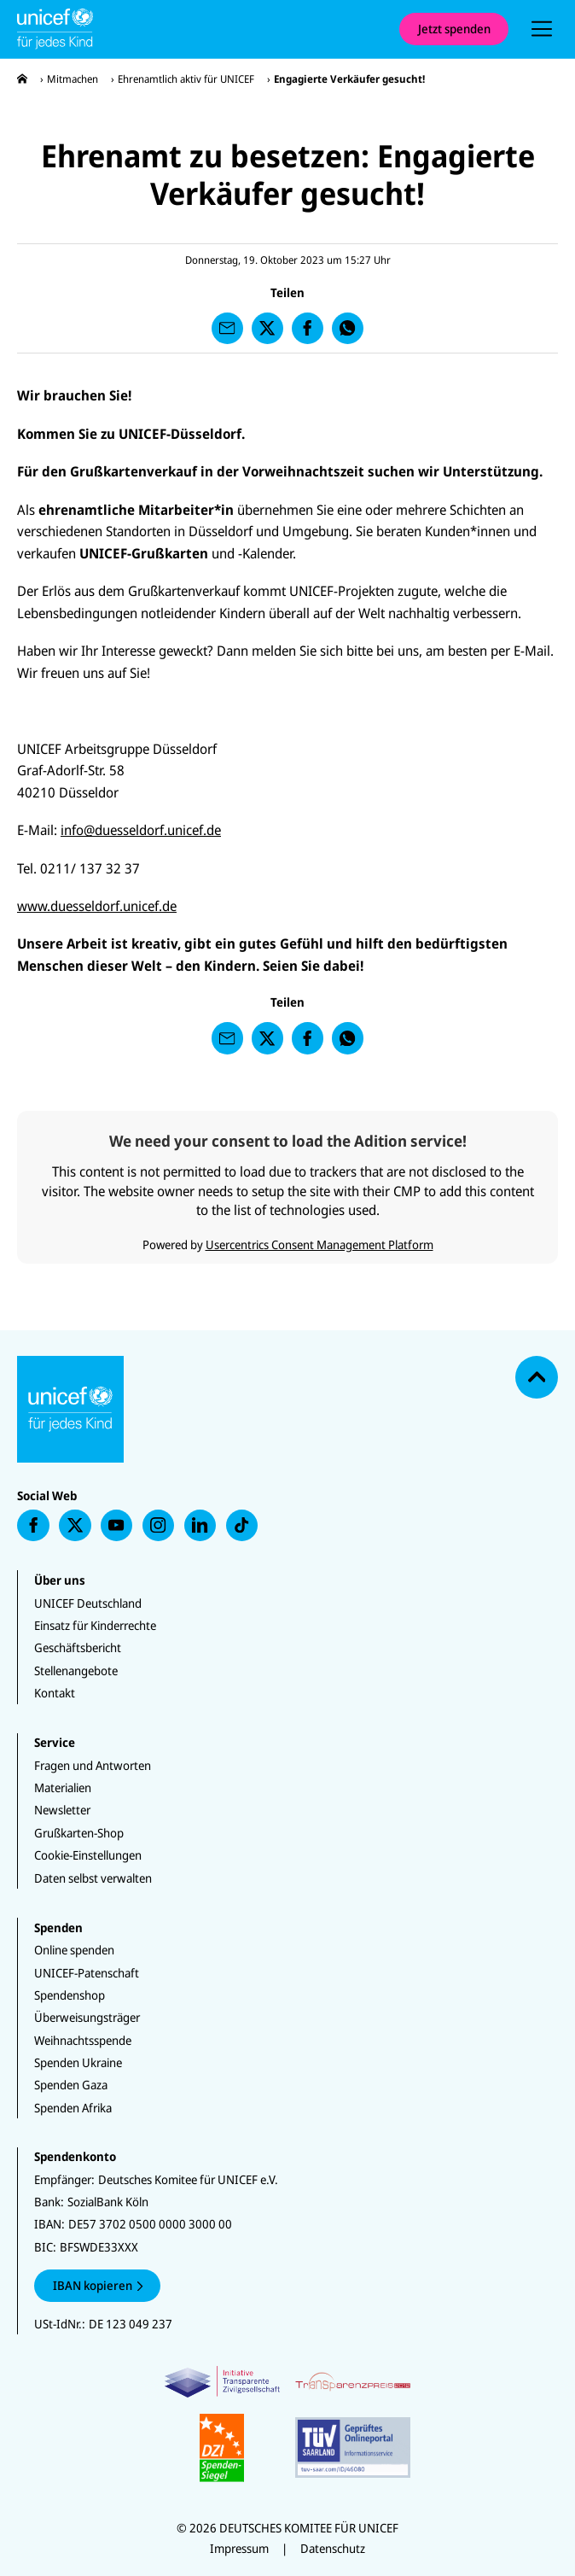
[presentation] (541, 29)
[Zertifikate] (288, 2423)
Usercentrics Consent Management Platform (319, 1244)
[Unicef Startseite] (199, 29)
